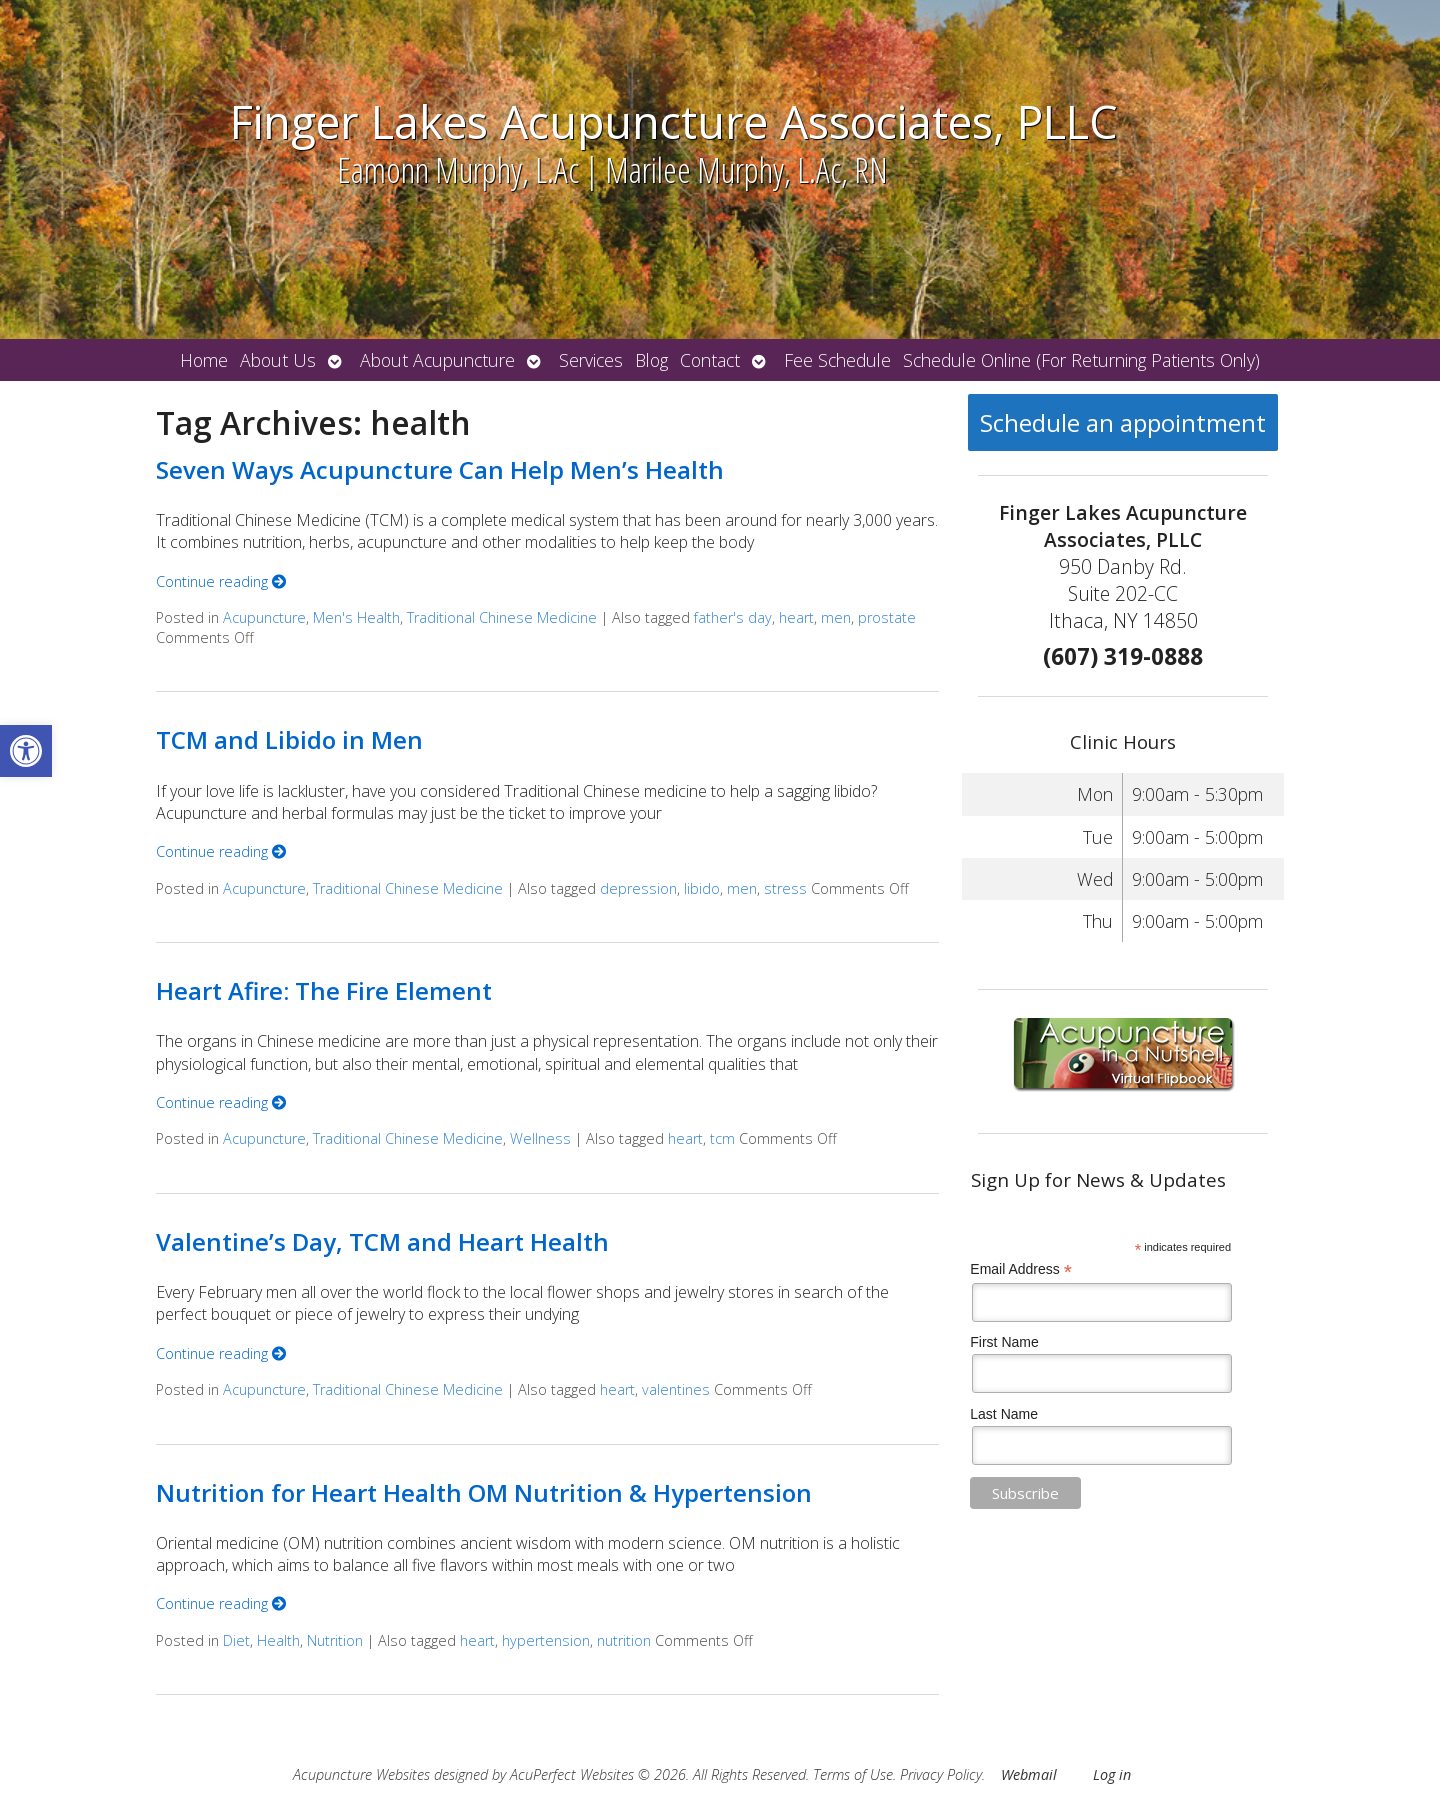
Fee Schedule (837, 360)
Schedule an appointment (1123, 422)
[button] (26, 751)
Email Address (1021, 1269)
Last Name (1004, 1414)
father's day (733, 617)
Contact (710, 360)
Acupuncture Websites (361, 1774)
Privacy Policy (941, 1774)
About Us (278, 360)
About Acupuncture (437, 360)
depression (638, 888)
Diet (236, 1640)
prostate (887, 617)
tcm (722, 1138)
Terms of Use (853, 1774)
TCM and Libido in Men (289, 739)
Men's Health (356, 617)
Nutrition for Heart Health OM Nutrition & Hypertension (484, 1492)
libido (702, 888)
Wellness (540, 1138)
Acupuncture (264, 617)
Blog (651, 360)
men (836, 617)
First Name (1004, 1342)
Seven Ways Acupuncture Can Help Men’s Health (440, 469)
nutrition (624, 1640)
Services (591, 360)
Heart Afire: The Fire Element (324, 990)
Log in (1112, 1774)
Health (278, 1640)
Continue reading (221, 581)
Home (204, 360)
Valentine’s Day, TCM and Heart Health (382, 1241)
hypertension (546, 1640)
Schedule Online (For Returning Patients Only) (1081, 360)
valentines (676, 1389)
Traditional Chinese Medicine (502, 617)
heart (796, 617)
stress (785, 888)
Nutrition (335, 1640)
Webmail (1029, 1774)
